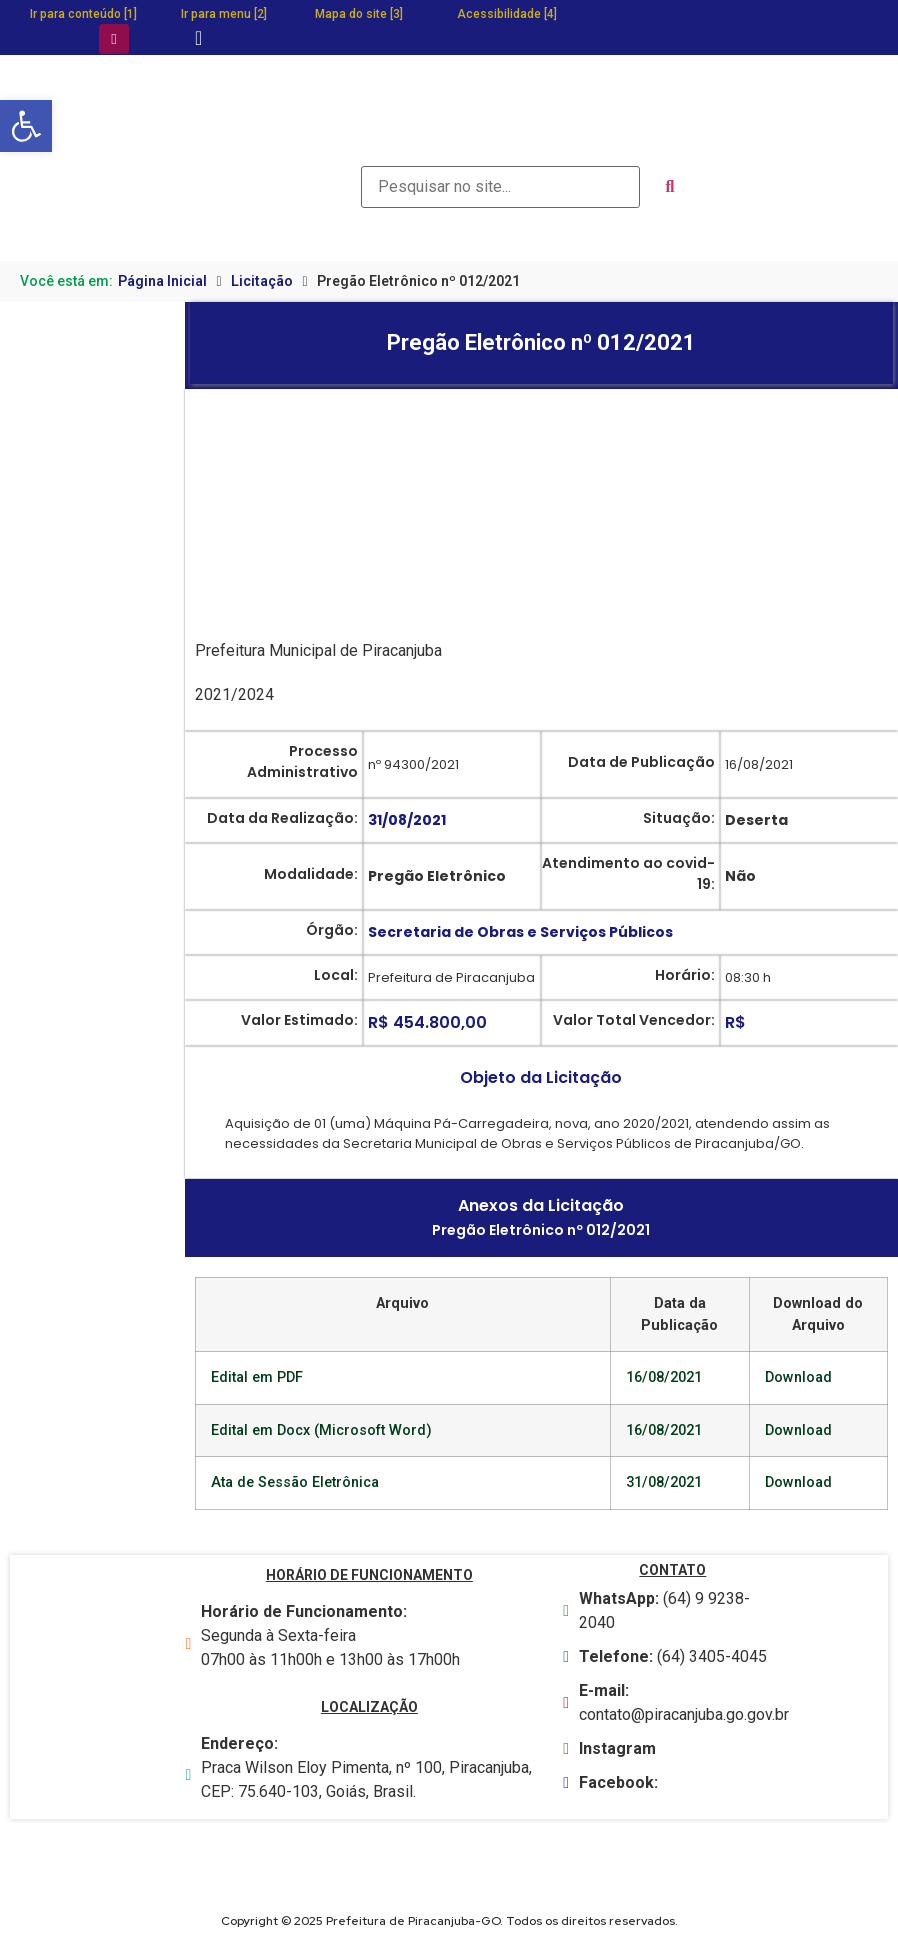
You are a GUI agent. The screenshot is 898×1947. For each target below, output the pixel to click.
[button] (26, 126)
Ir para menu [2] (224, 14)
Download (798, 1377)
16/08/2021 (664, 1377)
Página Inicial (162, 281)
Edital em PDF (257, 1377)
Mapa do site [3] (359, 14)
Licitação (262, 281)
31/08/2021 (664, 1482)
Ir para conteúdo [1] (83, 14)
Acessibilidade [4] (507, 14)
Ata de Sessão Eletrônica (295, 1482)
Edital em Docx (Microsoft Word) (321, 1430)
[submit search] (670, 187)
